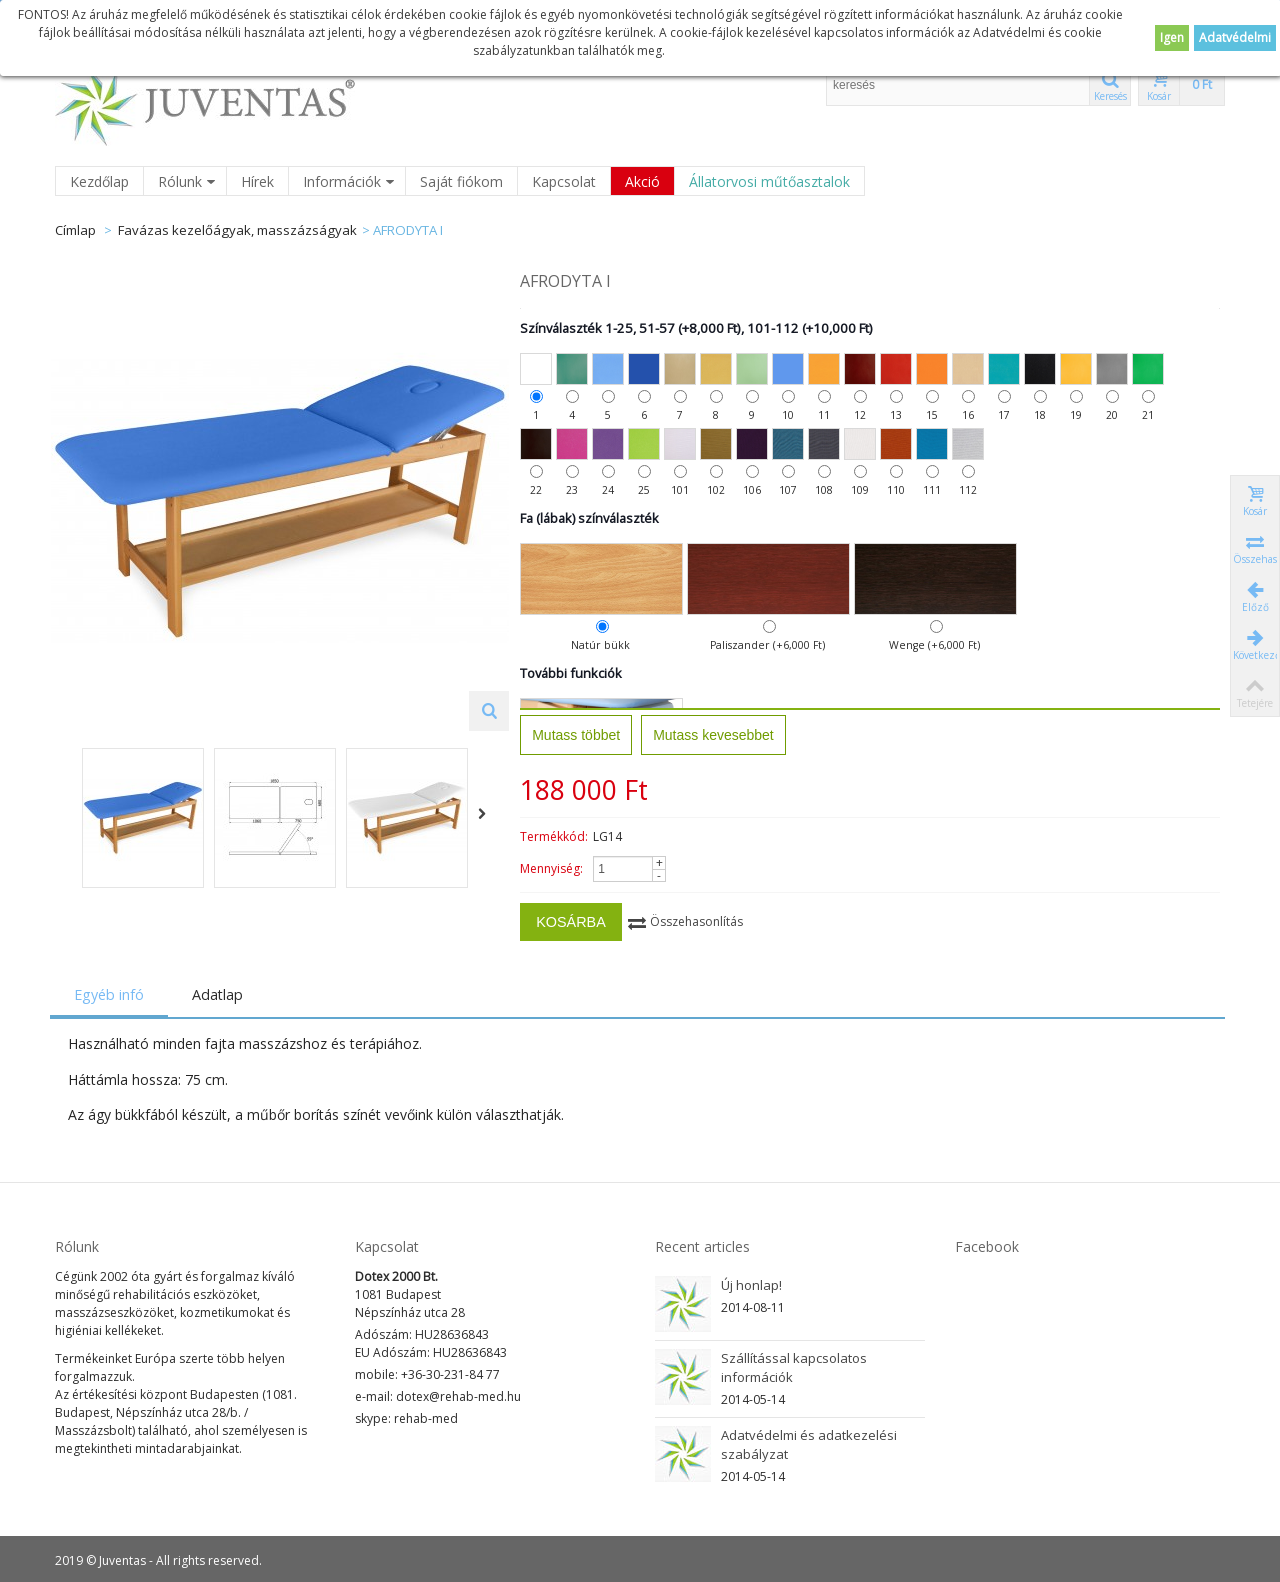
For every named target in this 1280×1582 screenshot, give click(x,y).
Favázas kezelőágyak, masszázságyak (237, 230)
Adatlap (221, 994)
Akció (642, 181)
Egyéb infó (114, 994)
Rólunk (187, 181)
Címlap (75, 230)
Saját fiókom (461, 181)
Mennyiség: (556, 868)
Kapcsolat (564, 181)
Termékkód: (559, 836)
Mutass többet (581, 735)
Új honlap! (751, 1285)
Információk (349, 181)
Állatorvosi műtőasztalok (769, 181)
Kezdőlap (99, 181)
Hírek (257, 181)
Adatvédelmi (1235, 37)
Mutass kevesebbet (718, 735)
